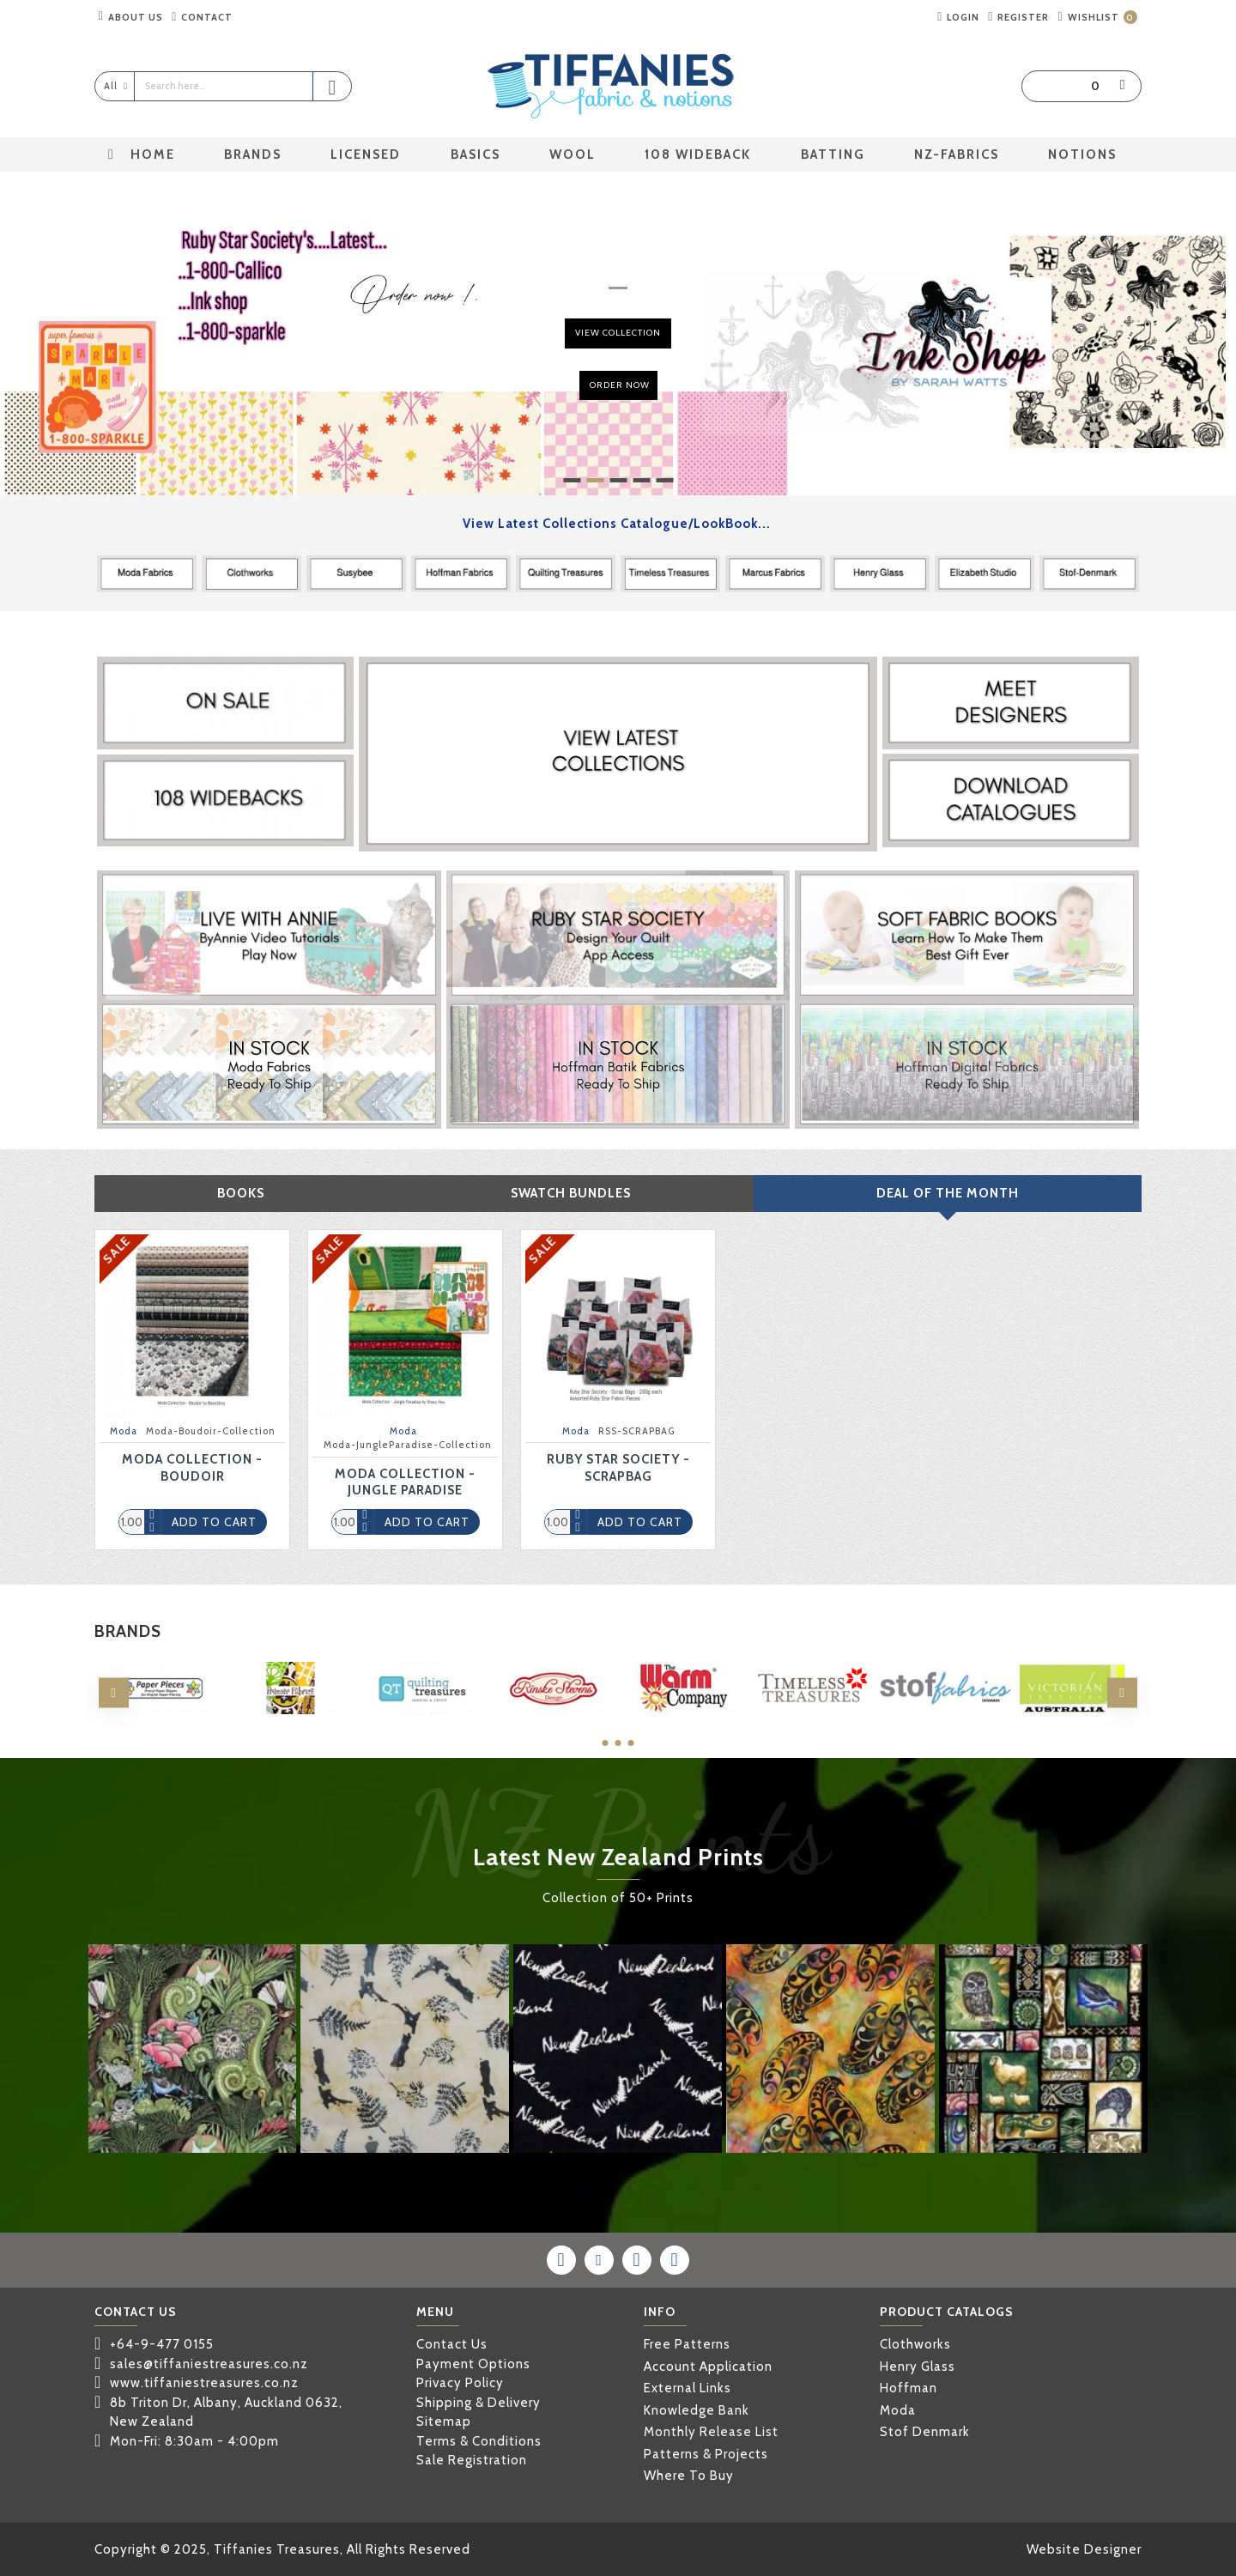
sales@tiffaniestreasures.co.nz (209, 2364)
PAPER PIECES (159, 1712)
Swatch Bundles (571, 1193)
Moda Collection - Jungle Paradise (405, 1482)
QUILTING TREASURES (422, 1712)
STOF (945, 1712)
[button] (114, 1693)
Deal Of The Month (947, 1193)
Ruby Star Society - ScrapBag (618, 1468)
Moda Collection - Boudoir (192, 1468)
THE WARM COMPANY (683, 1712)
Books (240, 1193)
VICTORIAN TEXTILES (1077, 1712)
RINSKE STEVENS (552, 1712)
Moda (123, 1431)
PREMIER (290, 1712)
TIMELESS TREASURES (815, 1712)
